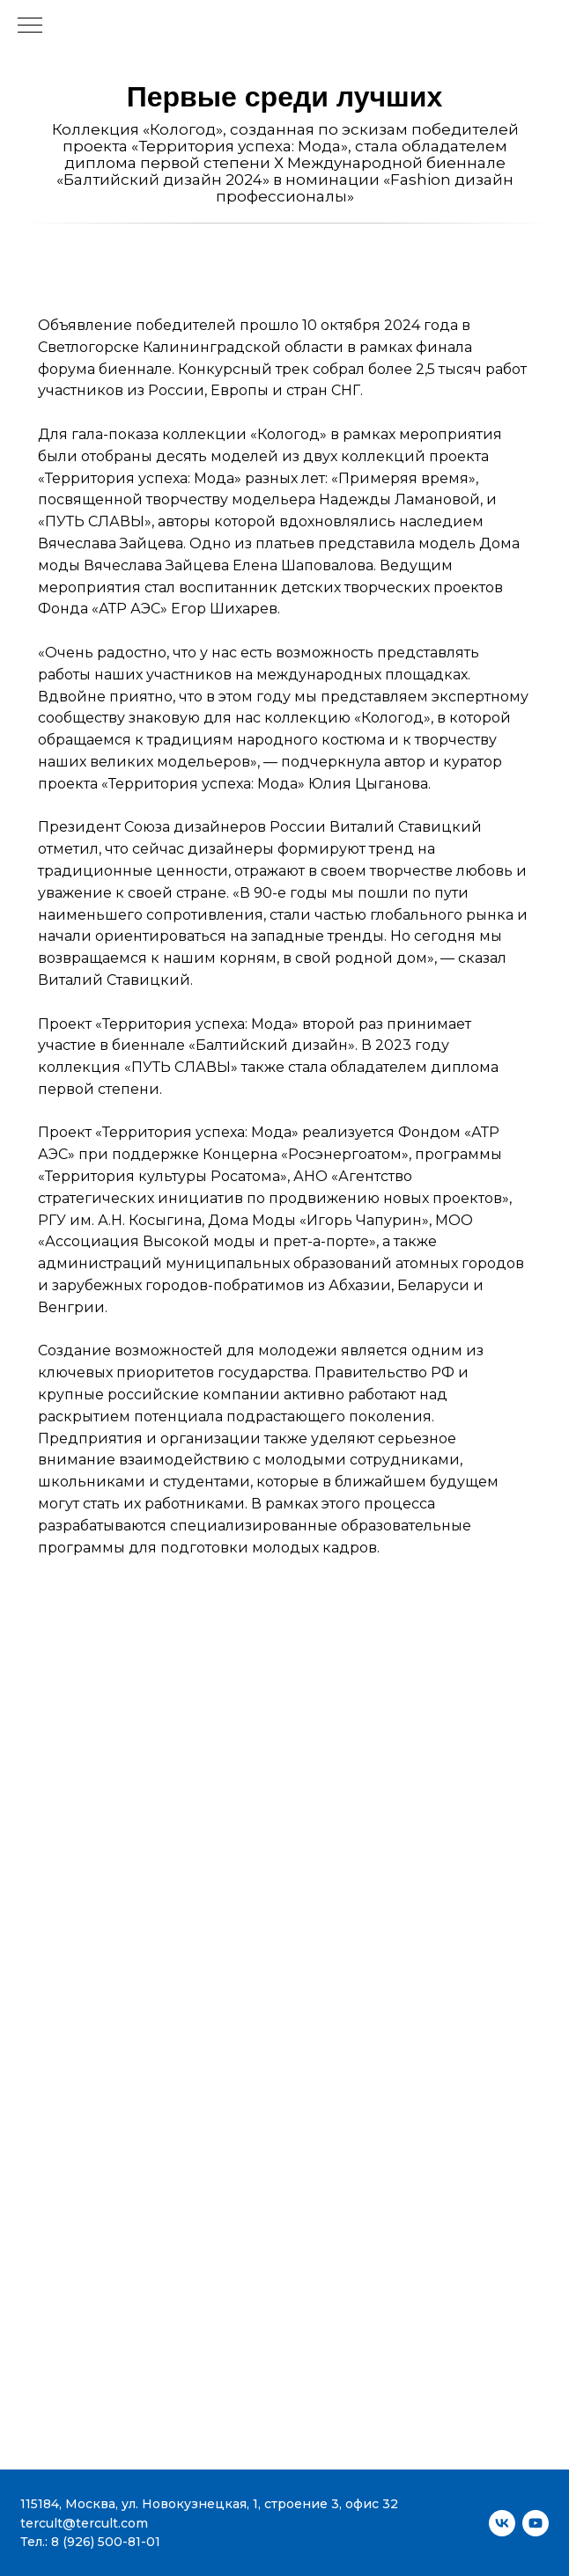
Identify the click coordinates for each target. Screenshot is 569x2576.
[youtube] (535, 2523)
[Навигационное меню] (30, 26)
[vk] (502, 2523)
